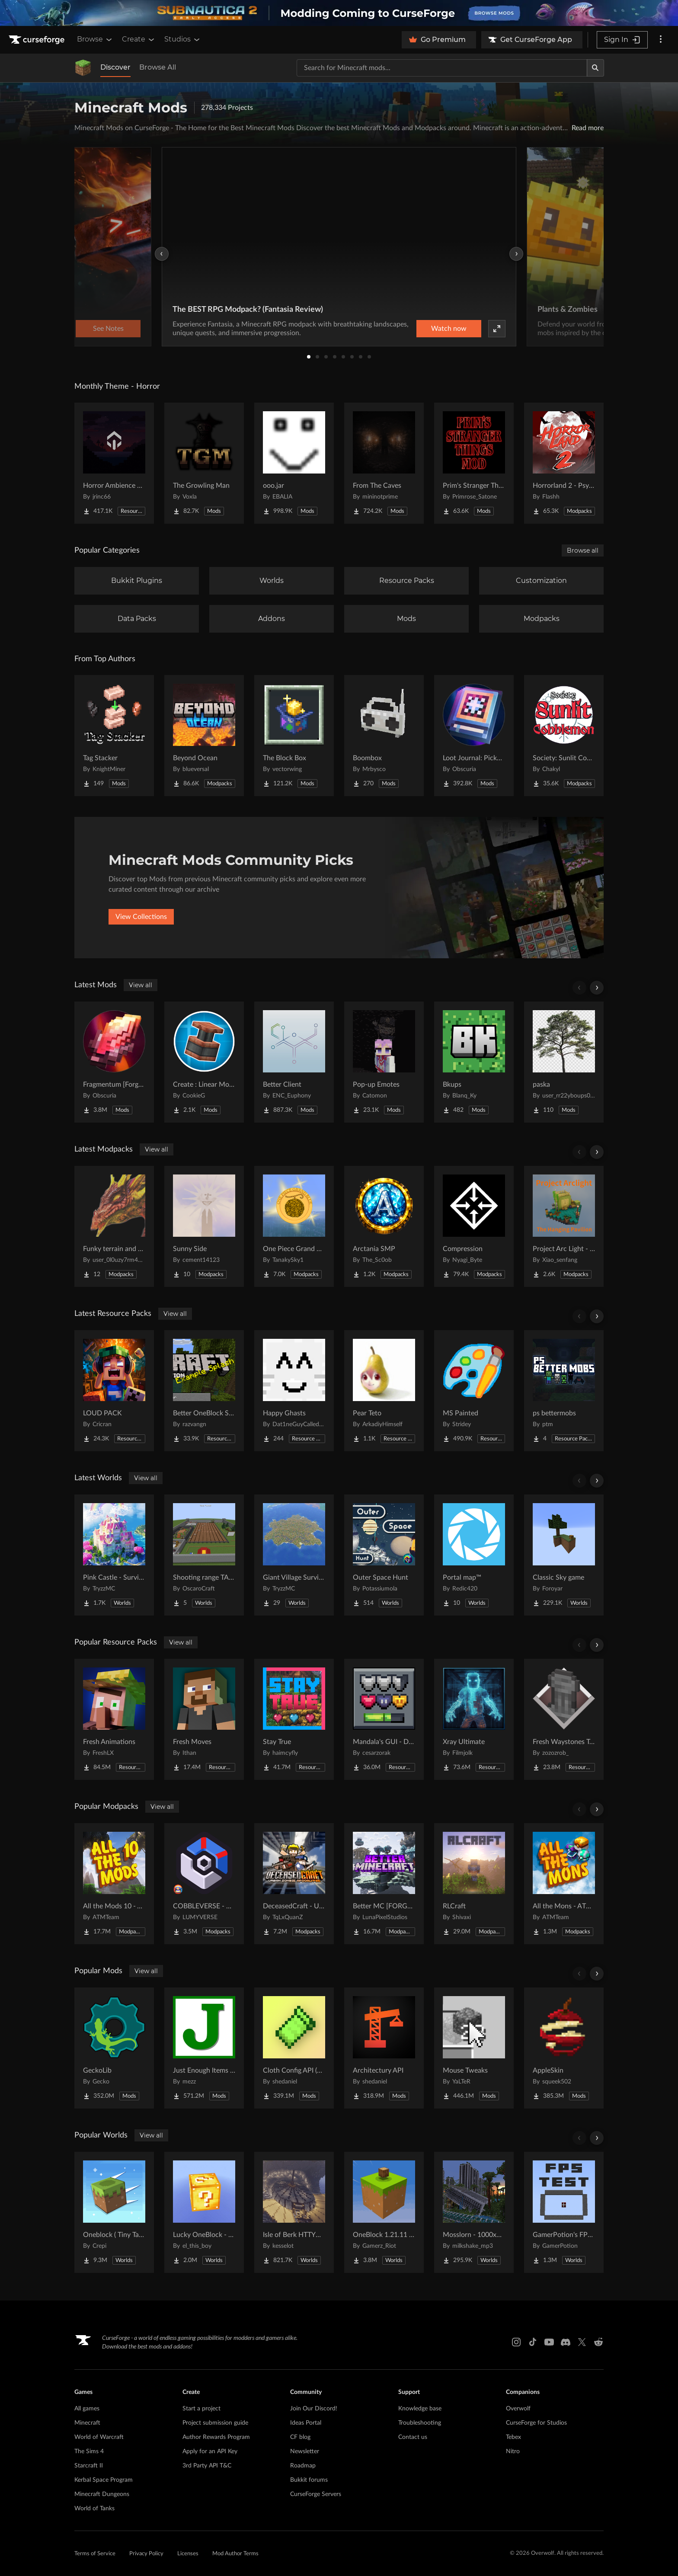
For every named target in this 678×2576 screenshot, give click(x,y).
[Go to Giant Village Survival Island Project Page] (294, 1555)
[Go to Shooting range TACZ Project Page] (204, 1555)
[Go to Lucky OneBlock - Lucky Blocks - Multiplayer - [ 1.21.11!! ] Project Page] (204, 2212)
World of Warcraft (99, 2437)
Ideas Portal (305, 2423)
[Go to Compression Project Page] (474, 1226)
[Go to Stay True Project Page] (294, 1719)
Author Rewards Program (216, 2437)
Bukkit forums (309, 2480)
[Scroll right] (597, 988)
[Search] (595, 68)
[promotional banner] (339, 13)
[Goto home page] (38, 39)
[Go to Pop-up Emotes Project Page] (384, 1062)
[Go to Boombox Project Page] (384, 735)
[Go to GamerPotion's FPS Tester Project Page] (564, 2212)
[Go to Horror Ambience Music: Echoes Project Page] (114, 463)
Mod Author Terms (235, 2554)
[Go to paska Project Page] (564, 1062)
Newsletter (304, 2451)
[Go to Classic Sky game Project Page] (564, 1555)
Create (139, 39)
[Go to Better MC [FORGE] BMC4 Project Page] (384, 1883)
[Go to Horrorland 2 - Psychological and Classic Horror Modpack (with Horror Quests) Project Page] (564, 463)
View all (140, 985)
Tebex (513, 2437)
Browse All (157, 67)
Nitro (513, 2451)
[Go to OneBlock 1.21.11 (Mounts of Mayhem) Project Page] (384, 2212)
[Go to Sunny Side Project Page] (204, 1226)
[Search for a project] (442, 68)
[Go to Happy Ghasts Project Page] (294, 1390)
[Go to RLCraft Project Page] (474, 1883)
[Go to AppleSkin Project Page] (564, 2048)
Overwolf (518, 2409)
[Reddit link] (598, 2342)
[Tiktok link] (533, 2342)
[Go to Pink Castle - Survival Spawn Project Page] (114, 1555)
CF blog (300, 2437)
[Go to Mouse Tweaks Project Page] (474, 2048)
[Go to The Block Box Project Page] (294, 735)
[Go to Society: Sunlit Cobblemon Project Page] (564, 735)
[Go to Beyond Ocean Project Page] (204, 735)
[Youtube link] (549, 2342)
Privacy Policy (146, 2554)
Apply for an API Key (209, 2451)
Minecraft (87, 2423)
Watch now (449, 328)
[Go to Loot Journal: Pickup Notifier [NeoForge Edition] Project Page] (474, 735)
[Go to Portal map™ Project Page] (474, 1555)
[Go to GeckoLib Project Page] (114, 2048)
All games (86, 2409)
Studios (182, 39)
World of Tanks (94, 2509)
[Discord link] (565, 2342)
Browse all (582, 550)
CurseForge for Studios (536, 2423)
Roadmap (303, 2466)
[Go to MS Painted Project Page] (474, 1390)
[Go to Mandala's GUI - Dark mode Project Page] (384, 1719)
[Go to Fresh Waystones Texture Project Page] (564, 1719)
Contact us (412, 2437)
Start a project (201, 2409)
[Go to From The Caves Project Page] (384, 463)
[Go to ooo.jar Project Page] (294, 463)
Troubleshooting (419, 2423)
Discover (115, 67)
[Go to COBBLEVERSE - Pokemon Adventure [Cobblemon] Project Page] (204, 1883)
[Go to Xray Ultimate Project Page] (474, 1719)
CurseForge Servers (315, 2494)
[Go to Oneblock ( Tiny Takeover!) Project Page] (114, 2212)
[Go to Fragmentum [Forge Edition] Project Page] (114, 1062)
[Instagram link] (516, 2342)
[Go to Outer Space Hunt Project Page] (384, 1555)
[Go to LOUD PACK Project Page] (114, 1390)
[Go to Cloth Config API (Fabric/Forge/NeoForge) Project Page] (294, 2048)
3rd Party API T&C (206, 2466)
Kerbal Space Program (103, 2480)
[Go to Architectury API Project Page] (384, 2048)
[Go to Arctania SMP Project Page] (384, 1226)
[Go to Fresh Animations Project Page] (114, 1719)
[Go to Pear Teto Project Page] (384, 1390)
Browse (95, 39)
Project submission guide (215, 2423)
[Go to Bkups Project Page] (474, 1062)
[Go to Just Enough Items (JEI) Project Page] (204, 2048)
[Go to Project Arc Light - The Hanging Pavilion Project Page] (564, 1226)
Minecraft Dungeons (101, 2494)
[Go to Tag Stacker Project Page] (114, 735)
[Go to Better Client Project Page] (294, 1062)
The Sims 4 (89, 2451)
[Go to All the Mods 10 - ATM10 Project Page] (114, 1883)
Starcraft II (88, 2466)
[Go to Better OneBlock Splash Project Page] (204, 1390)
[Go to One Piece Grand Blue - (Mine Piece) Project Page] (294, 1226)
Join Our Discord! (313, 2409)
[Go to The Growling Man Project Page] (204, 463)
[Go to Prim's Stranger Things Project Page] (474, 463)
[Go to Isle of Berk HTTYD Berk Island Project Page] (294, 2212)
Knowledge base (419, 2409)
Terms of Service (94, 2554)
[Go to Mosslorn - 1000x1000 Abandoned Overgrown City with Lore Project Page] (474, 2212)
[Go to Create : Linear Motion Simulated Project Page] (204, 1062)
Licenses (187, 2554)
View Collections (141, 916)
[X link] (582, 2342)
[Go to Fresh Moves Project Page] (204, 1719)
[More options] (660, 39)
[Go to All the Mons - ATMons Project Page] (564, 1883)
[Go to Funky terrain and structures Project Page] (114, 1226)
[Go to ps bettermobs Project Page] (564, 1390)
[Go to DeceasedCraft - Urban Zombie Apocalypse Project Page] (294, 1883)
